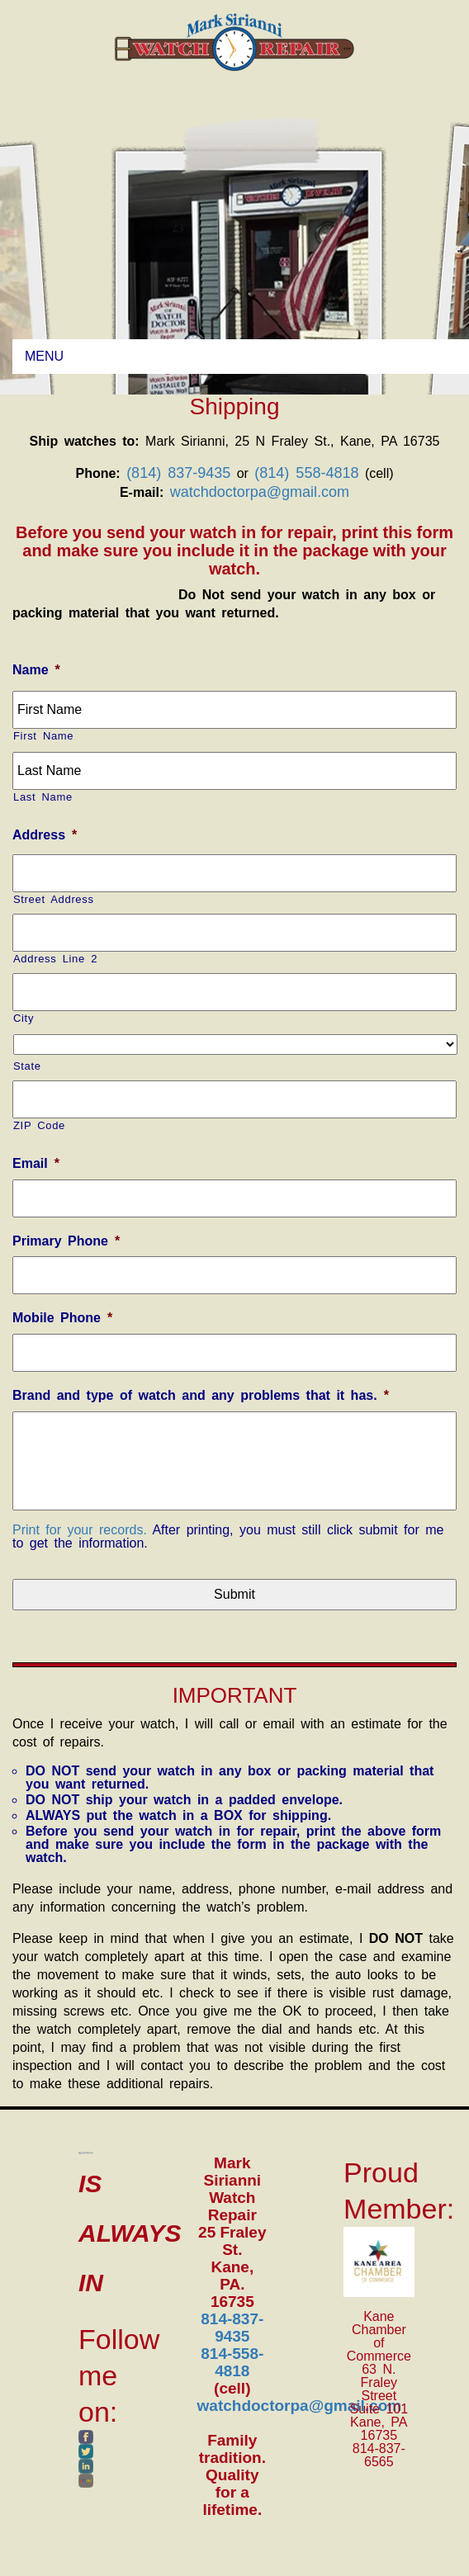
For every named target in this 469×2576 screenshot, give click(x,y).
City (23, 1018)
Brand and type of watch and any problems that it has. (200, 1395)
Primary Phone (66, 1241)
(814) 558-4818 (306, 473)
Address (44, 835)
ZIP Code (39, 1125)
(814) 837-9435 (178, 473)
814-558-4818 (232, 2362)
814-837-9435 (232, 2327)
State (27, 1066)
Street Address (53, 899)
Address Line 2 (55, 958)
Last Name (43, 797)
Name (36, 670)
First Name (43, 736)
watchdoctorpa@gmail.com (259, 492)
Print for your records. (79, 1530)
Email (35, 1163)
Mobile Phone (62, 1318)
